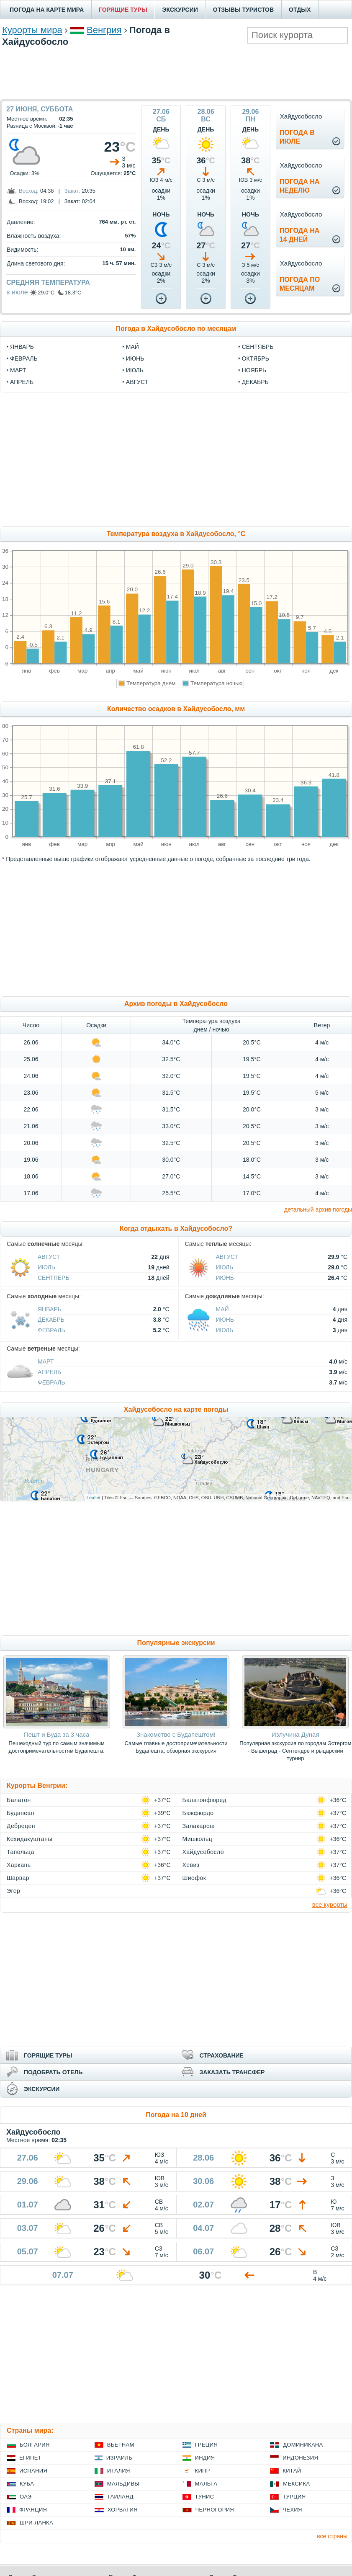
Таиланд (120, 2496)
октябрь (255, 358)
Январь (50, 1309)
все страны (332, 2536)
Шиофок (194, 1878)
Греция (206, 2445)
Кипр (202, 2471)
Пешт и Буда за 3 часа (56, 1734)
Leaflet (93, 1497)
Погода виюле (297, 137)
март (18, 370)
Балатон (19, 1800)
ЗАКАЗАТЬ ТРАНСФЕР (232, 2072)
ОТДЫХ (300, 9)
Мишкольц (197, 1839)
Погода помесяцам (300, 284)
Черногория (214, 2509)
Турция (294, 2496)
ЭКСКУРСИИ (180, 9)
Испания (33, 2471)
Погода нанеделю (300, 186)
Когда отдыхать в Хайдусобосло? (176, 1228)
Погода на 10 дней (176, 2114)
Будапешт (21, 1813)
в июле (17, 292)
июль (135, 370)
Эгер (13, 1891)
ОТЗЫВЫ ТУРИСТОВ (243, 9)
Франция (33, 2509)
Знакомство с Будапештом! (176, 1734)
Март (46, 1361)
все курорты (329, 1904)
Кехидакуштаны (29, 1839)
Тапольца (20, 1852)
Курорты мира (32, 30)
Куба (27, 2484)
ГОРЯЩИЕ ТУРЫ (123, 9)
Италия (118, 2471)
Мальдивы (123, 2484)
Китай (292, 2471)
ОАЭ (26, 2496)
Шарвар (18, 1878)
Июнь (225, 1277)
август (137, 382)
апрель (21, 382)
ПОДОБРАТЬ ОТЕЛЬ (53, 2072)
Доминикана (303, 2445)
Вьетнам (120, 2445)
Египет (30, 2458)
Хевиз (191, 1865)
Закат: (72, 191)
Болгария (35, 2445)
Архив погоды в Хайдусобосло (176, 1003)
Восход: (29, 191)
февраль (24, 358)
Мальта (206, 2484)
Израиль (119, 2458)
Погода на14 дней (300, 235)
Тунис (204, 2496)
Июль (46, 1267)
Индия (205, 2458)
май (132, 346)
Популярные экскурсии (176, 1642)
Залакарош (198, 1826)
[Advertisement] (176, 72)
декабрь (255, 382)
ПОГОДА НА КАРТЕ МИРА (47, 9)
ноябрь (254, 370)
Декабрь (51, 1319)
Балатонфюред (204, 1800)
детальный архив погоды (318, 1209)
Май (222, 1309)
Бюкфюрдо (198, 1813)
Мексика (296, 2484)
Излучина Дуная (295, 1734)
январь (22, 346)
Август (49, 1256)
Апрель (49, 1372)
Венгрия (104, 30)
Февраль (51, 1330)
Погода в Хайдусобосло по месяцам (176, 328)
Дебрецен (21, 1826)
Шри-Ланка (36, 2522)
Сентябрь (53, 1277)
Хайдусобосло (203, 1852)
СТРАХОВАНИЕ (222, 2055)
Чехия (292, 2509)
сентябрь (258, 346)
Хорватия (123, 2509)
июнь (135, 358)
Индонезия (300, 2458)
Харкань (19, 1865)
